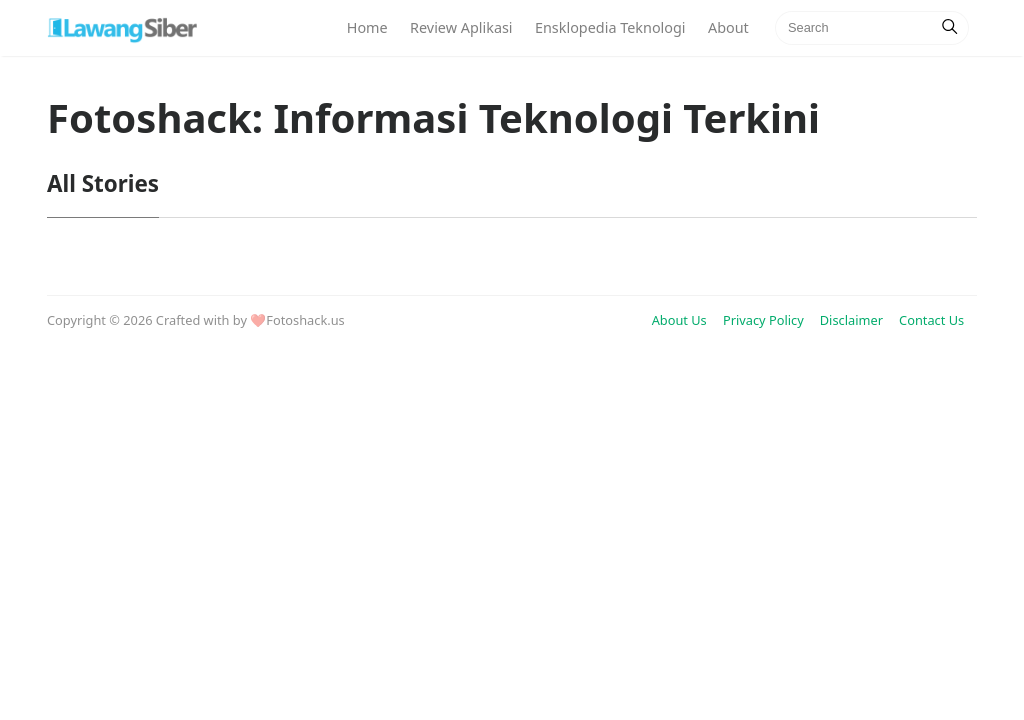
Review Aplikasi (461, 27)
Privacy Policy (763, 320)
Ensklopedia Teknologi (610, 27)
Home (367, 27)
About (728, 27)
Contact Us (931, 320)
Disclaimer (851, 320)
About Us (679, 320)
